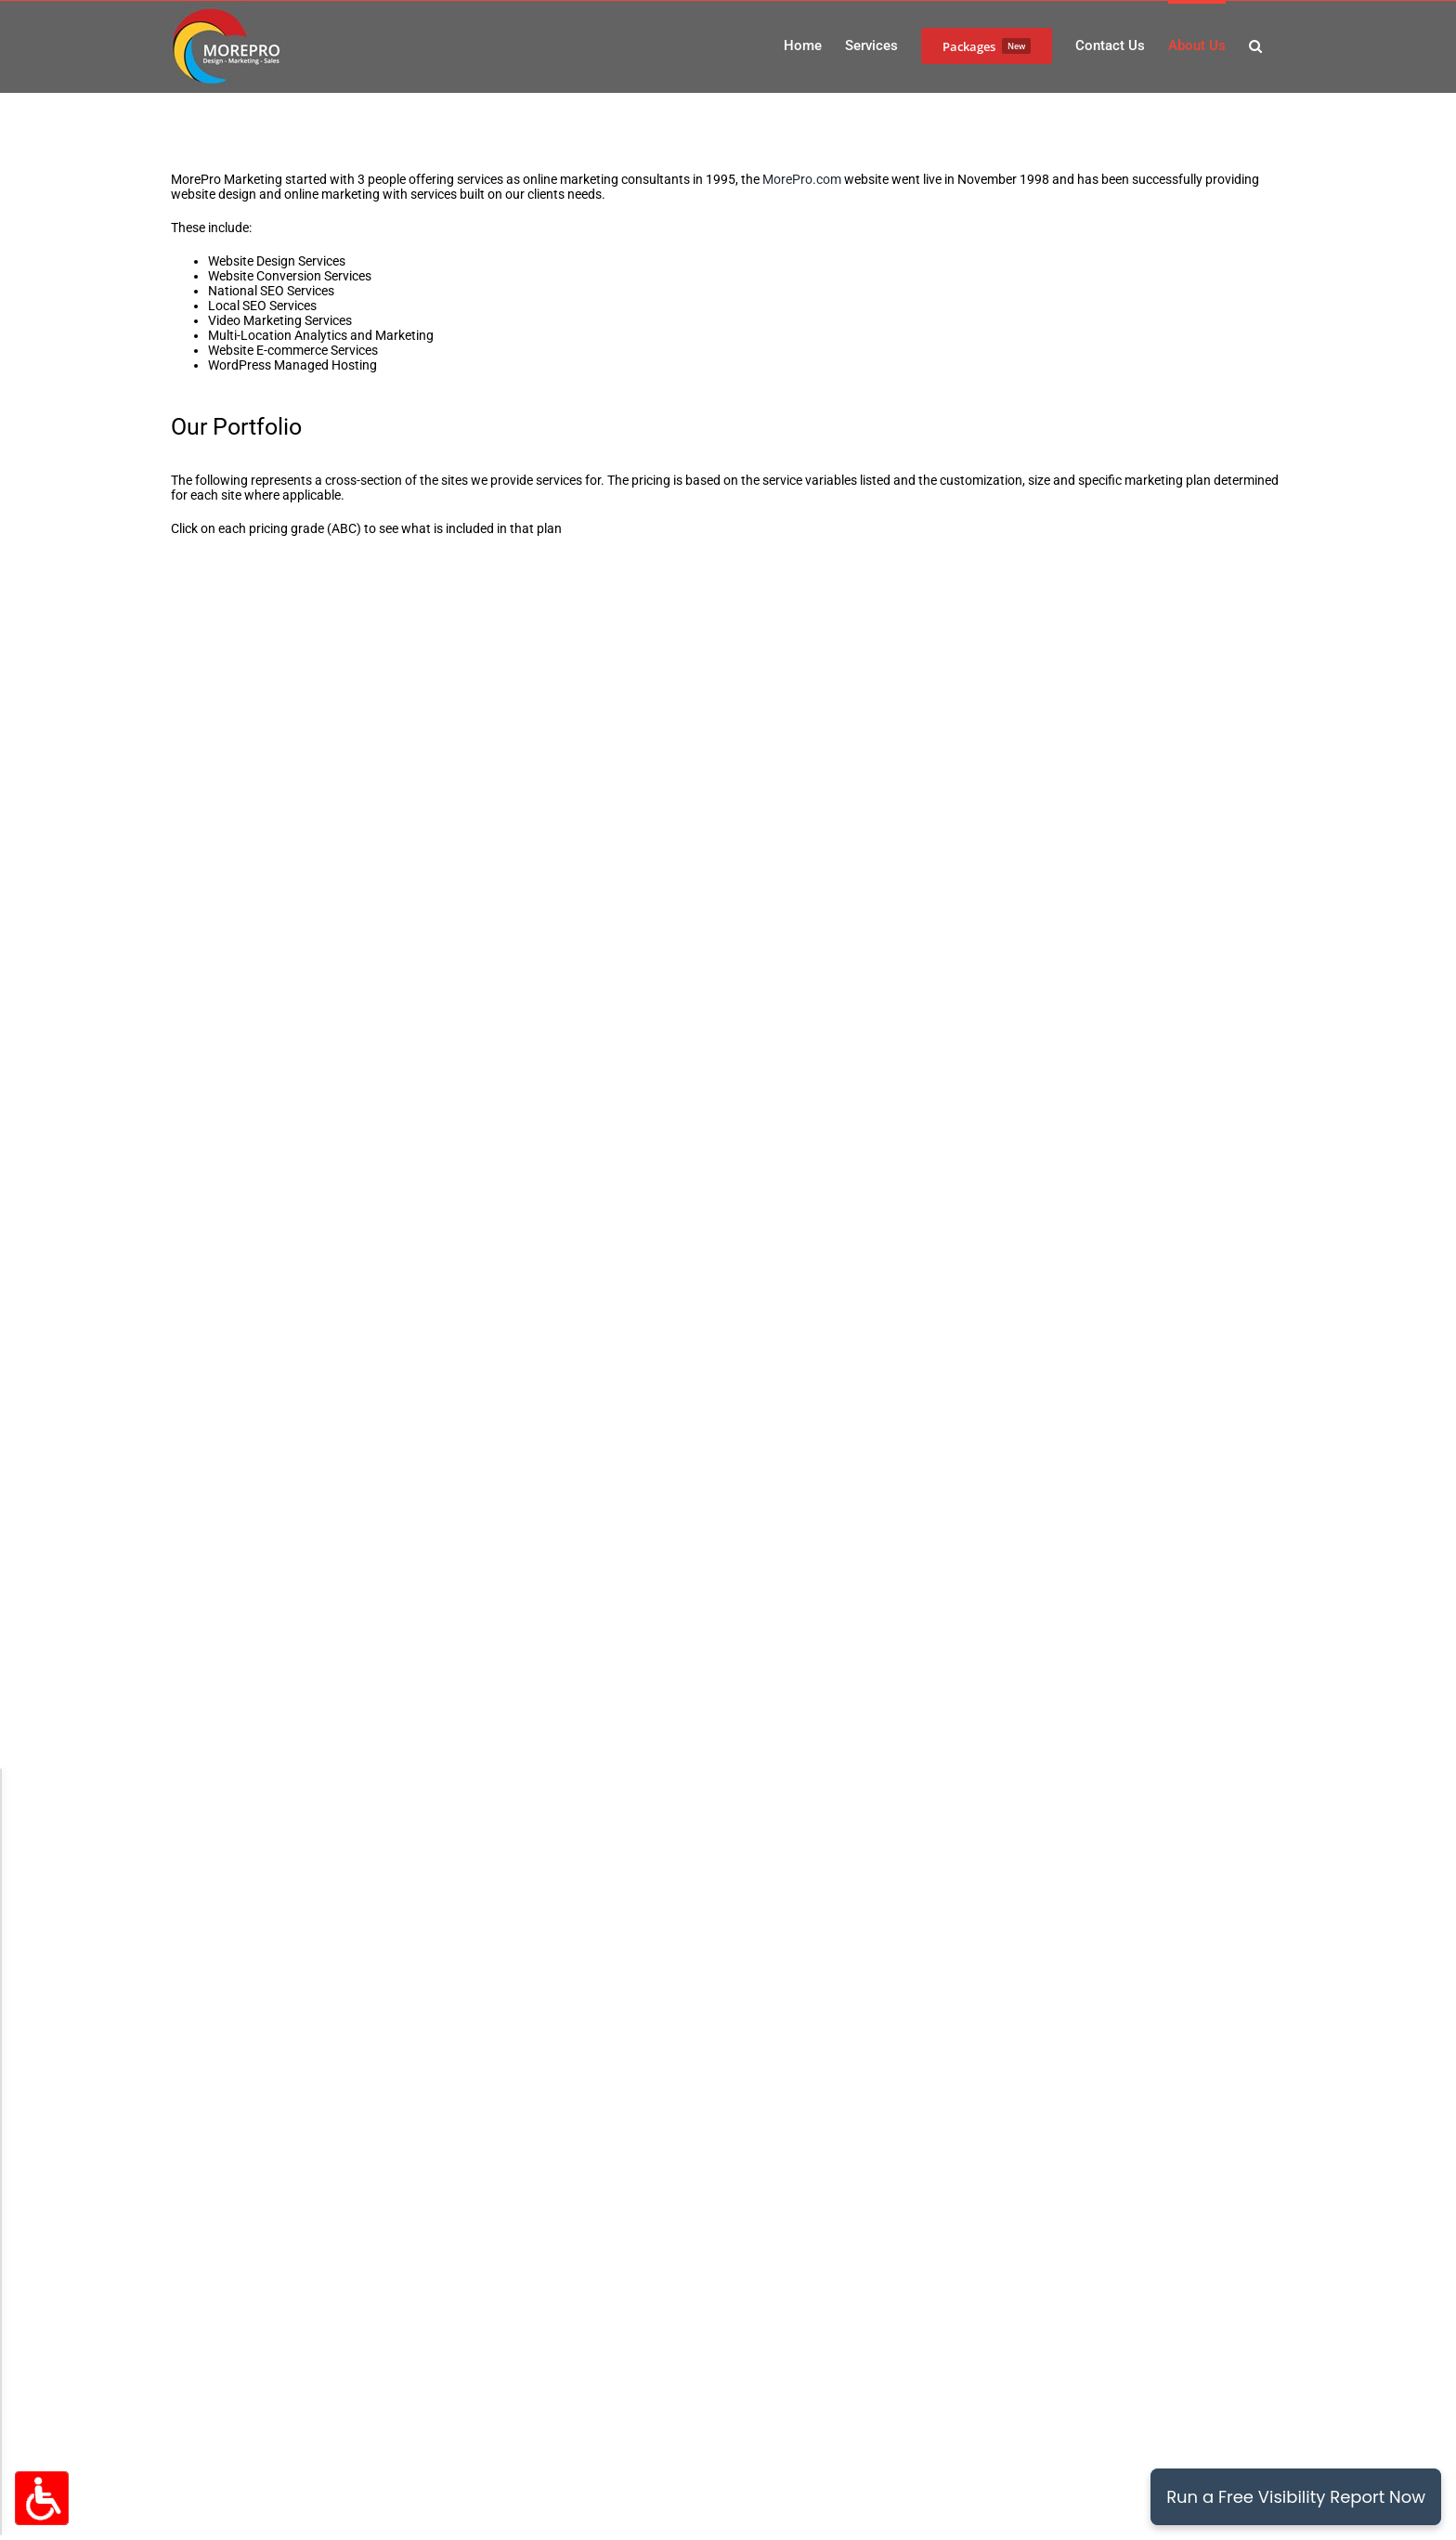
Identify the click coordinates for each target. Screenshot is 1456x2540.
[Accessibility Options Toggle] (42, 2498)
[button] (1255, 44)
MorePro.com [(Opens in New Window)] (801, 179)
